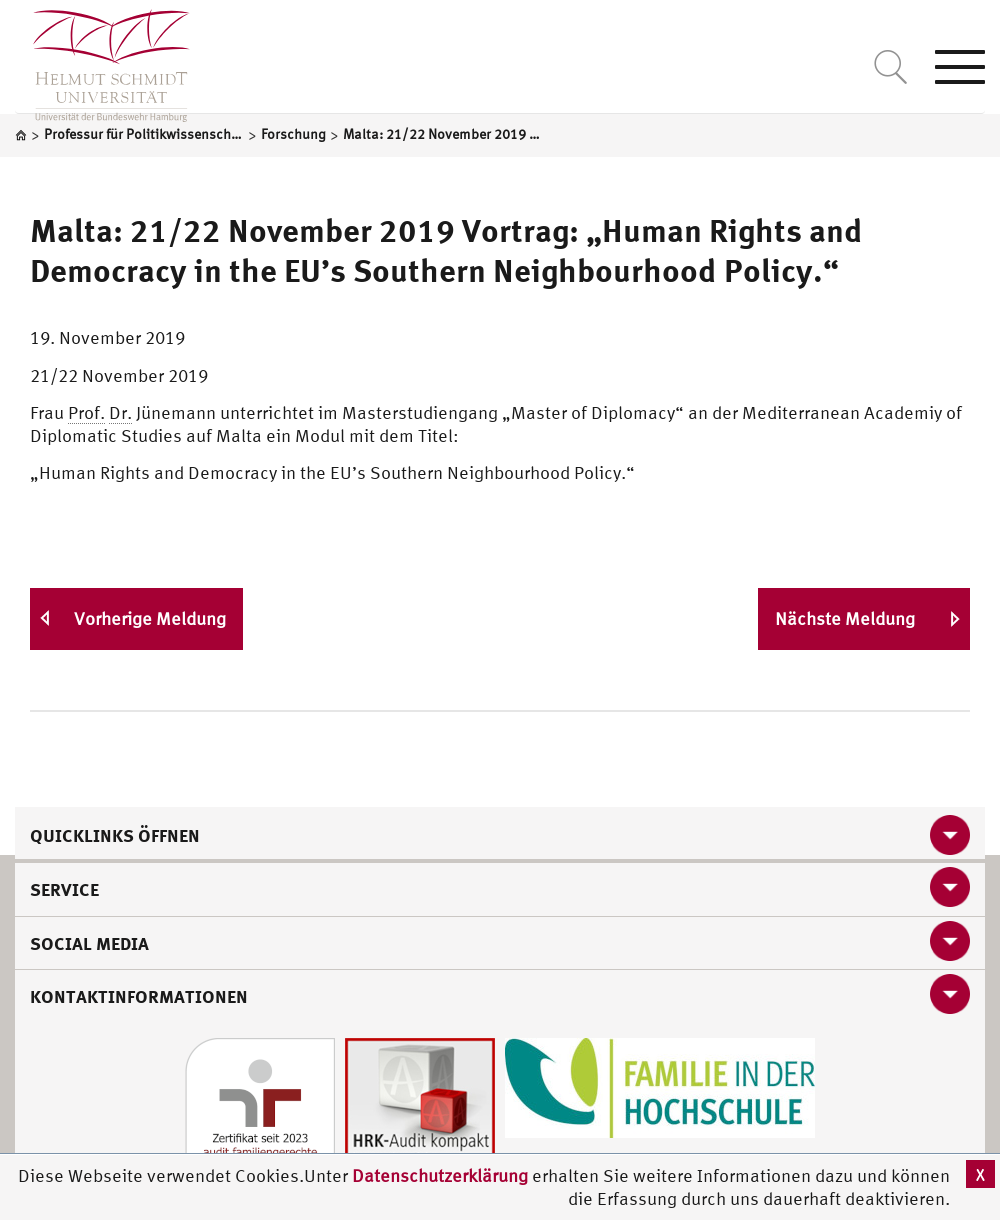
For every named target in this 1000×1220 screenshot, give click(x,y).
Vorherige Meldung (150, 618)
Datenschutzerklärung (440, 1175)
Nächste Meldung (845, 618)
